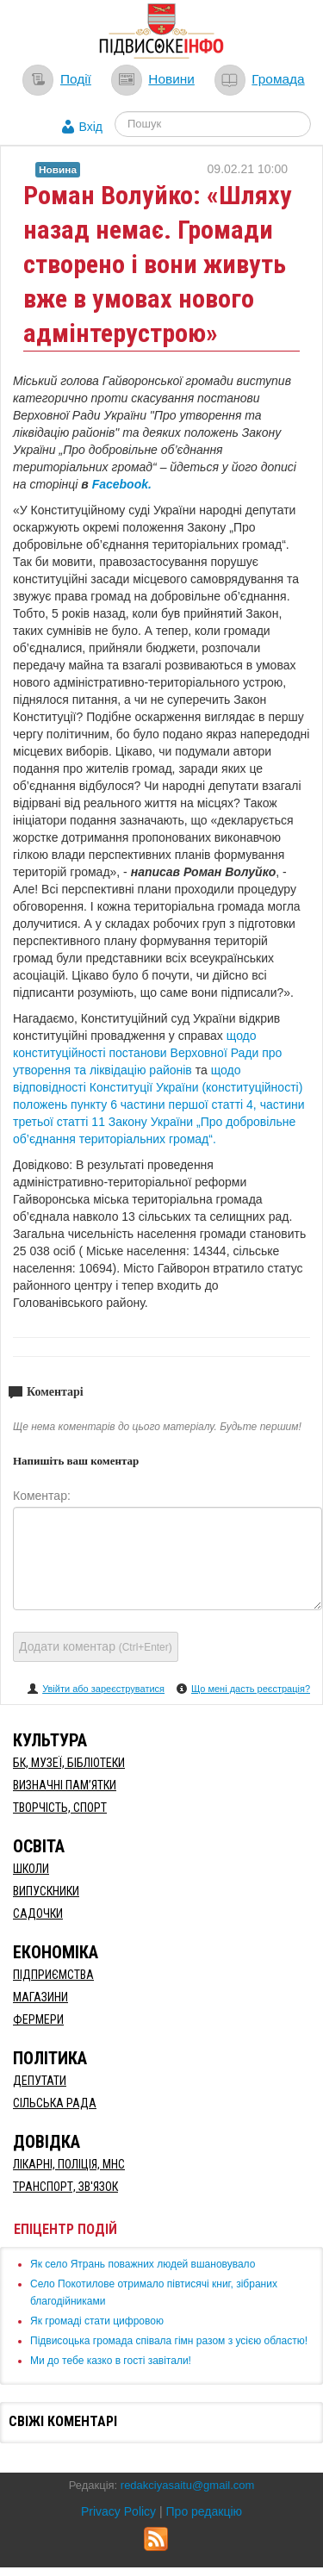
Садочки (38, 1913)
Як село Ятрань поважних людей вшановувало (142, 2264)
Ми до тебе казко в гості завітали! (110, 2361)
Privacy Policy (118, 2511)
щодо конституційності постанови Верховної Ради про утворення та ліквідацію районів (147, 1053)
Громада (278, 79)
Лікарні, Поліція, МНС (69, 2164)
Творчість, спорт (60, 1807)
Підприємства (53, 1975)
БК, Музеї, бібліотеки (69, 1763)
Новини (171, 79)
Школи (31, 1869)
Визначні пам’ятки (64, 1785)
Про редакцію (204, 2511)
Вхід (90, 127)
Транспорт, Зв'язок (65, 2186)
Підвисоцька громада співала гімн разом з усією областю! (168, 2341)
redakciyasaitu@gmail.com (188, 2485)
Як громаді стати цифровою (97, 2321)
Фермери (38, 2019)
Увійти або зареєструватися (103, 1688)
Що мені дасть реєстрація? (250, 1688)
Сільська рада (54, 2103)
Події (75, 79)
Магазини (40, 1997)
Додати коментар (95, 1646)
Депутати (39, 2081)
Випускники (46, 1891)
